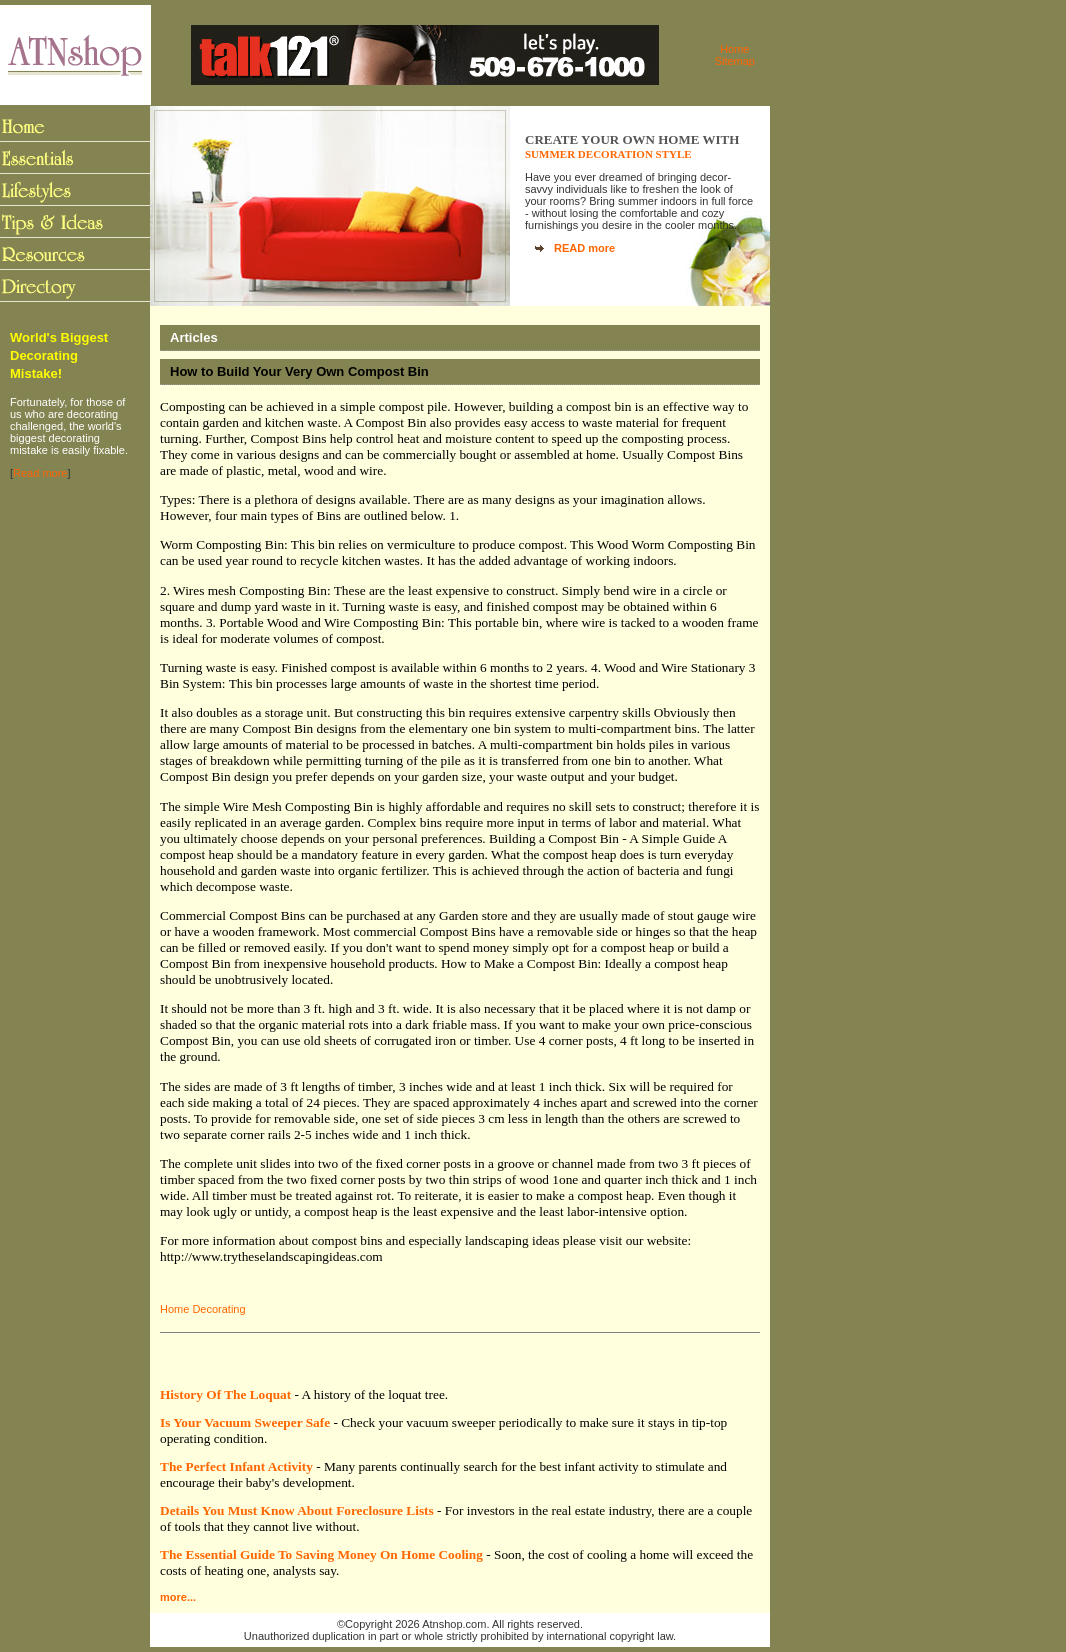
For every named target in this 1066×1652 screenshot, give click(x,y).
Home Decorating (203, 1309)
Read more (40, 473)
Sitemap (735, 61)
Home (734, 49)
